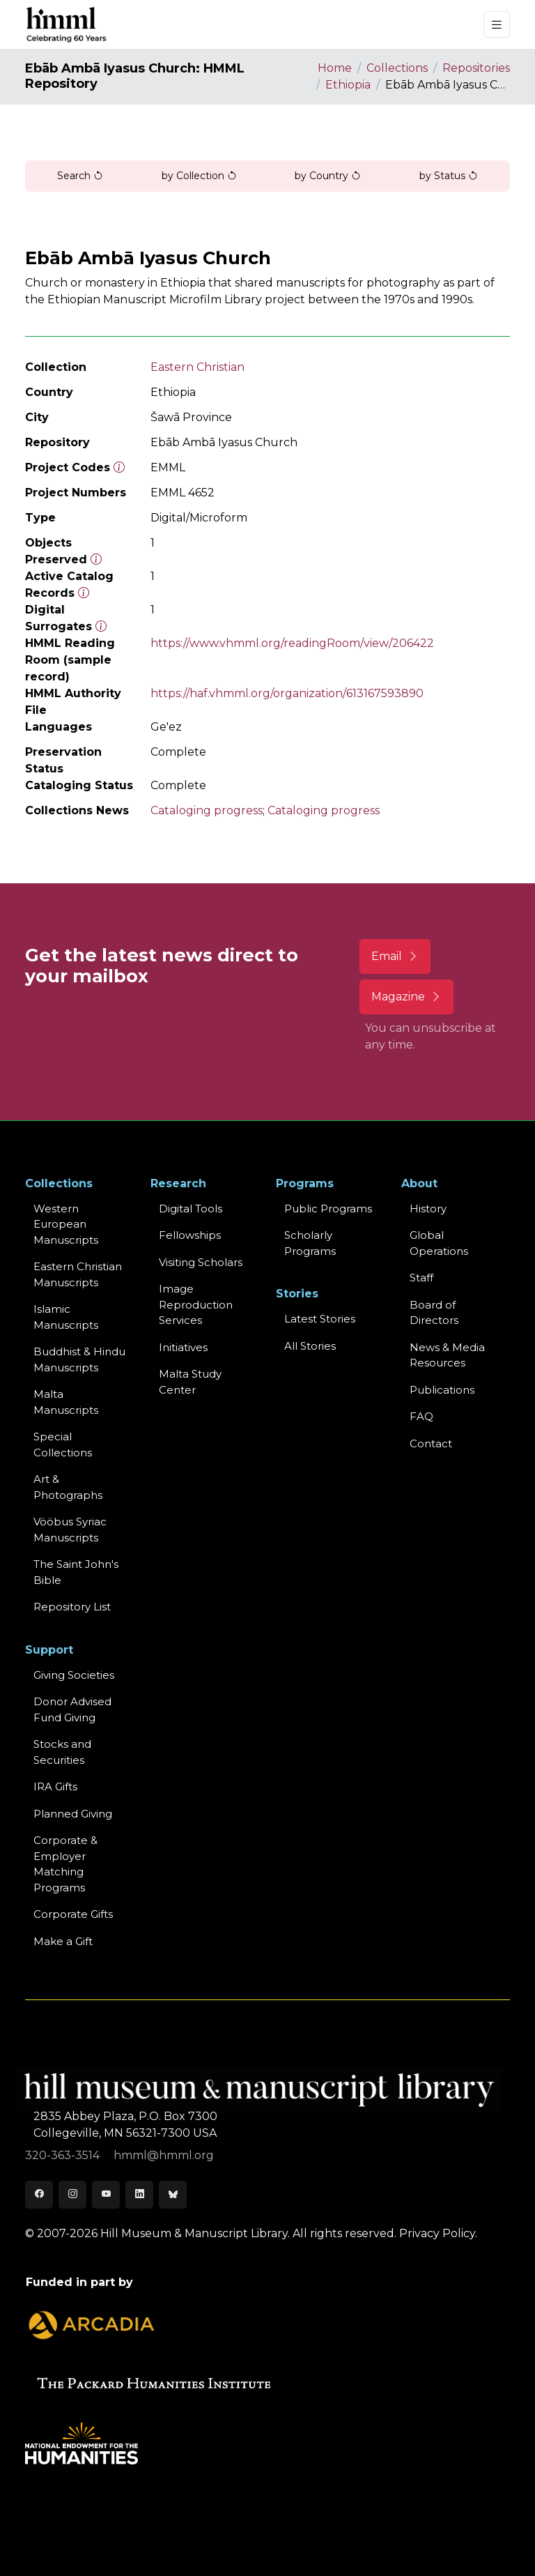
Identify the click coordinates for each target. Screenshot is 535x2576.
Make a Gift (63, 1941)
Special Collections (62, 1444)
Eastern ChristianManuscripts (77, 1274)
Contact (431, 1443)
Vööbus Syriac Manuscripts (70, 1529)
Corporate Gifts (73, 1914)
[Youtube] (106, 2195)
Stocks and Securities (62, 1752)
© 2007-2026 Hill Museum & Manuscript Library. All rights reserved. (210, 2233)
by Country (328, 175)
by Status (448, 175)
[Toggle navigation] (496, 24)
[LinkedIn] (139, 2195)
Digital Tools (190, 1208)
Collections (397, 68)
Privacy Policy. (438, 2233)
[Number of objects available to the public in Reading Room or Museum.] (83, 593)
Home (335, 68)
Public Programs (328, 1208)
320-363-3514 (63, 2155)
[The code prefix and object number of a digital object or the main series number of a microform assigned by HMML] (119, 467)
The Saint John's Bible (75, 1572)
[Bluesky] (173, 2195)
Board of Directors (434, 1312)
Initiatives (183, 1347)
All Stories (310, 1345)
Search (80, 175)
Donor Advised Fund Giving (72, 1709)
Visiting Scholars (200, 1262)
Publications (442, 1389)
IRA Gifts (55, 1786)
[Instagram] (72, 2195)
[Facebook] (39, 2195)
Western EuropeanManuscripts (65, 1224)
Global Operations (439, 1243)
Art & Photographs (67, 1487)
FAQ (421, 1416)
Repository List (72, 1606)
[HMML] (67, 24)
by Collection (199, 175)
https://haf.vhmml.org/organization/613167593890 (287, 693)
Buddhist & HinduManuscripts (79, 1359)
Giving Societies (73, 1675)
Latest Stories (319, 1318)
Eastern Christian (197, 367)
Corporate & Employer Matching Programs (65, 1864)
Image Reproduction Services (196, 1304)
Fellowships (190, 1235)
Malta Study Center (190, 1381)
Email (395, 956)
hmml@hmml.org (164, 2155)
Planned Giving (72, 1813)
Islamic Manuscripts (65, 1317)
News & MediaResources (447, 1355)
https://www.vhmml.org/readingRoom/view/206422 (292, 643)
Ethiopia (348, 84)
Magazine (406, 996)
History (428, 1208)
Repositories (476, 68)
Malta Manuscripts (65, 1402)
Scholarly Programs (310, 1243)
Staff (421, 1277)
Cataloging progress (206, 810)
